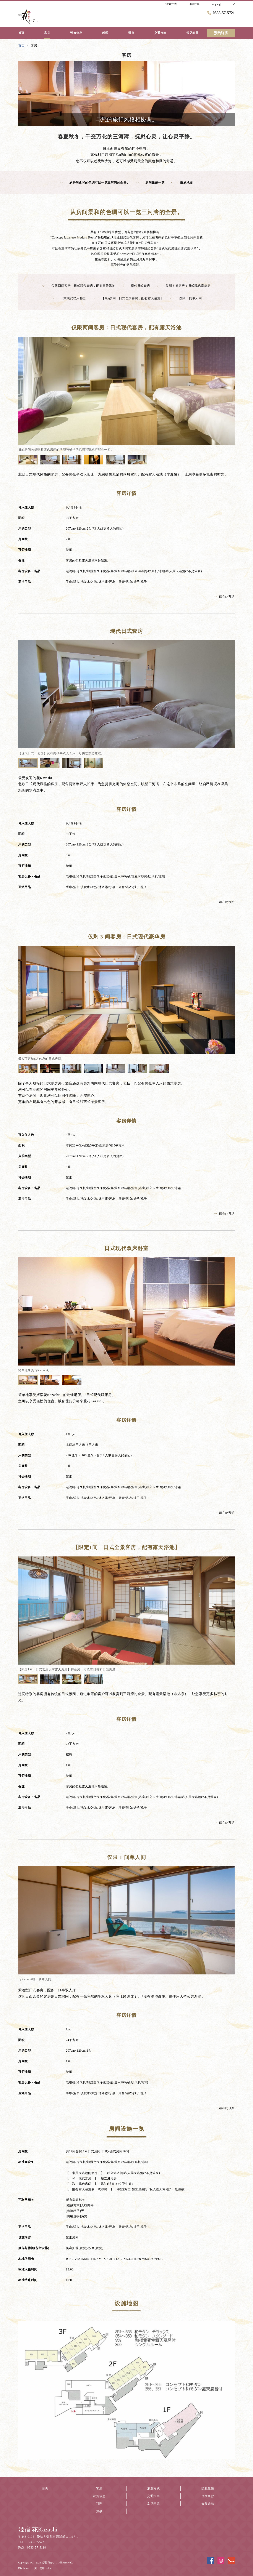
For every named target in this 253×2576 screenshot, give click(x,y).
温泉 (99, 2511)
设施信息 (99, 2496)
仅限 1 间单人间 (186, 298)
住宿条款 (207, 2496)
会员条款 (207, 2503)
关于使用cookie (43, 2568)
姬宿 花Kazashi (37, 2529)
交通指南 (153, 2496)
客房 (99, 2488)
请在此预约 (224, 596)
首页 (45, 2488)
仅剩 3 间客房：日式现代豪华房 (184, 286)
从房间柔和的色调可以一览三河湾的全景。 (95, 182)
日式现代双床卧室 (68, 298)
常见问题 (153, 2503)
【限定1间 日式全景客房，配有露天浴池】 (128, 298)
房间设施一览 (150, 182)
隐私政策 (207, 2488)
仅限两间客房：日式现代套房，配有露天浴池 (78, 286)
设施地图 (182, 182)
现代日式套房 (136, 286)
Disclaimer (24, 2568)
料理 (99, 2503)
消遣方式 (153, 2488)
